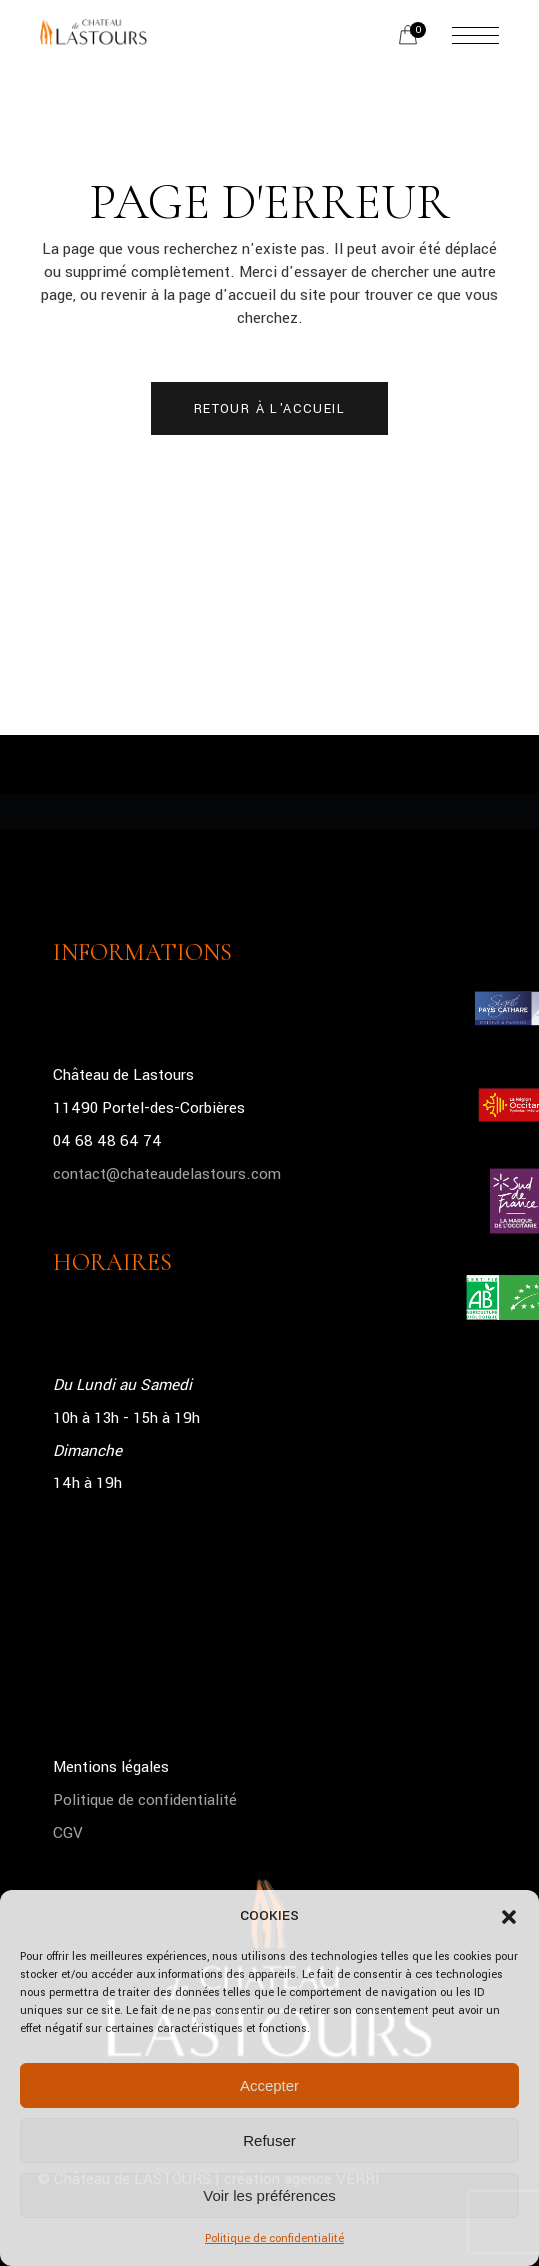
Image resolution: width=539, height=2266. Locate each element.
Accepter (269, 2085)
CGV (68, 1833)
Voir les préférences (269, 2195)
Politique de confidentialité (274, 2238)
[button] (509, 1917)
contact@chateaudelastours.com (167, 1174)
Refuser (269, 2140)
